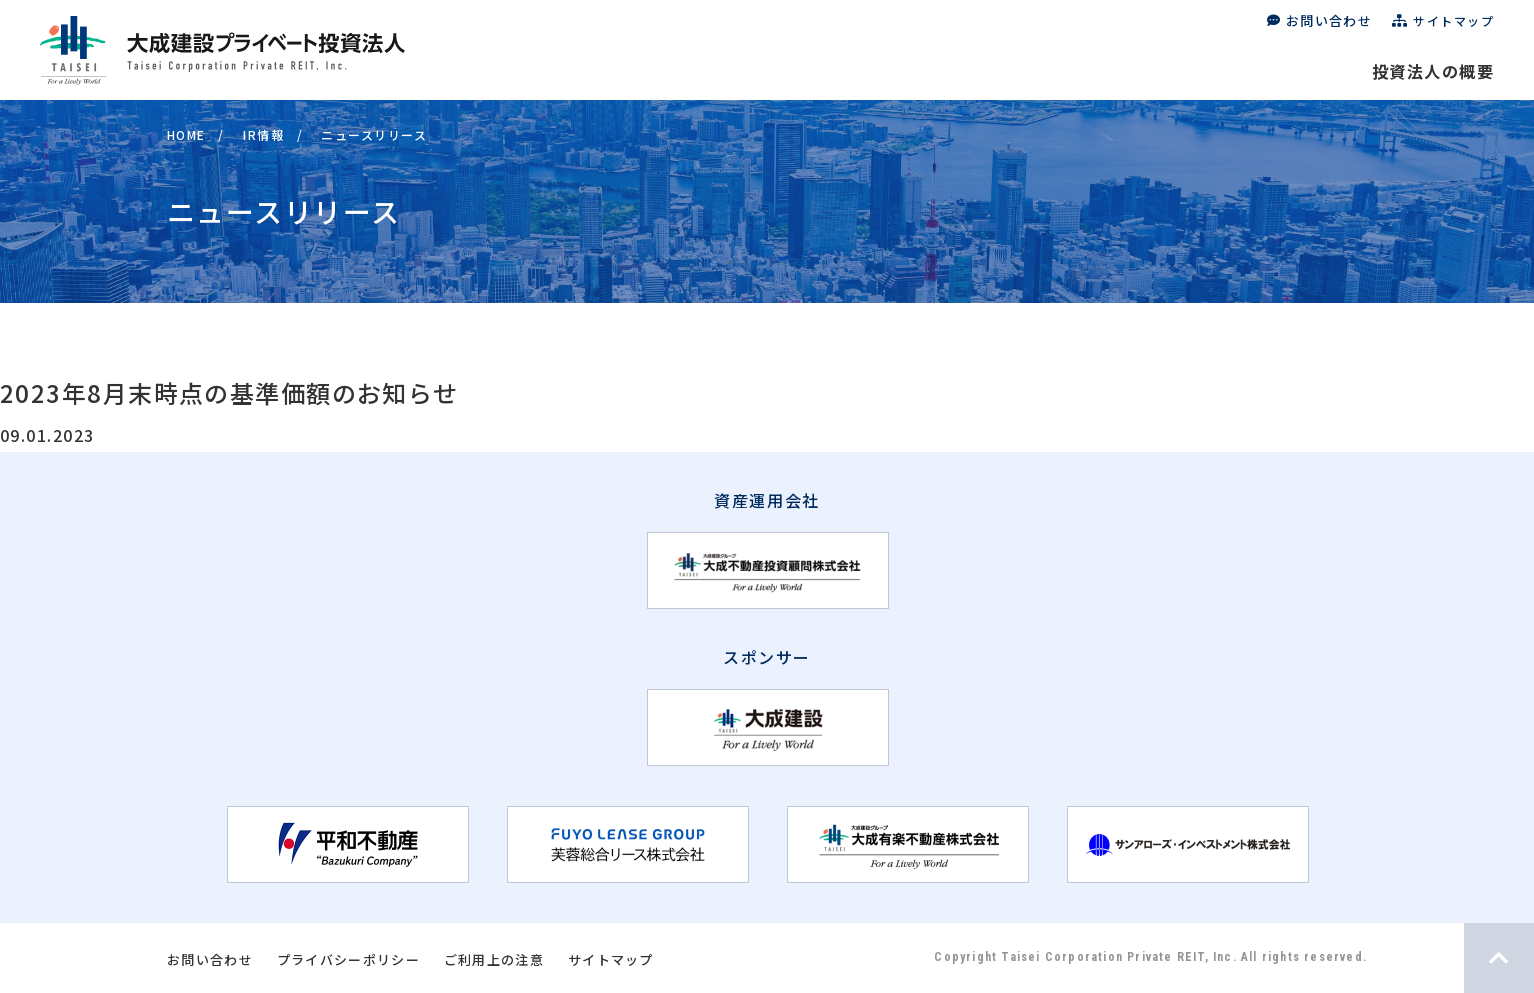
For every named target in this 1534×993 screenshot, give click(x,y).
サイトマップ (1453, 20)
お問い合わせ (1329, 20)
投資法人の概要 (1433, 71)
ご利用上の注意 (494, 959)
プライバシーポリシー (348, 959)
